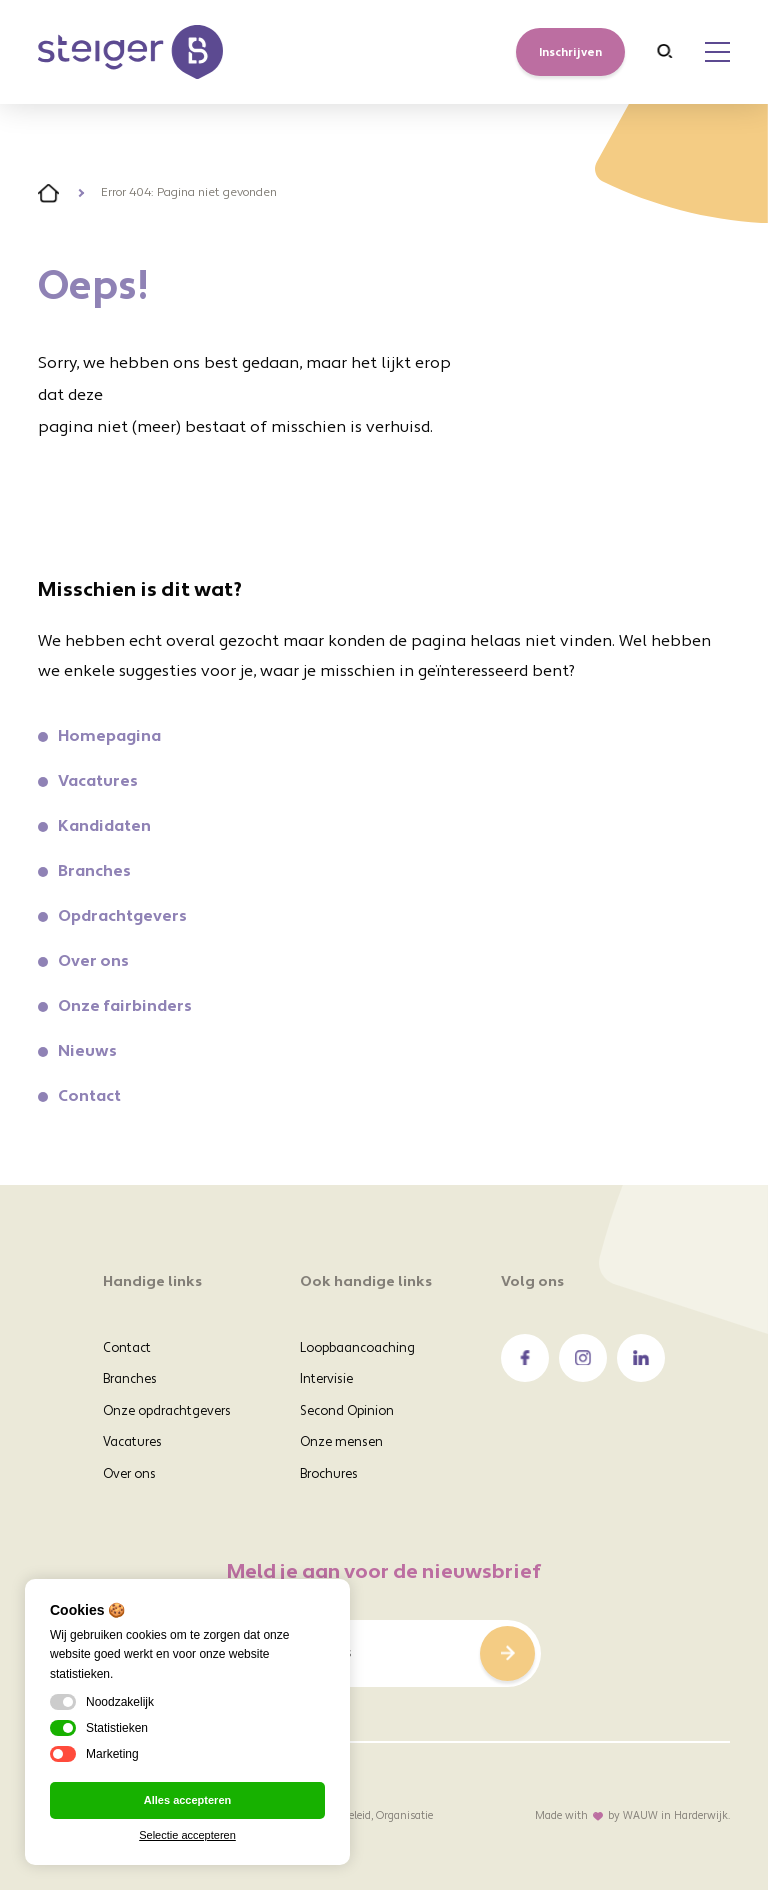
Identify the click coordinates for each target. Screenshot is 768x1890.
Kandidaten (104, 827)
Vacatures (98, 782)
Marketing (94, 1754)
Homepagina (109, 737)
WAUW (640, 1817)
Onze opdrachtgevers (167, 1412)
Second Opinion (347, 1412)
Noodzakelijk (102, 1702)
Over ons (93, 962)
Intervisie (326, 1380)
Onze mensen (341, 1443)
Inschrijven (570, 53)
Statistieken (99, 1728)
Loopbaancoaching (357, 1349)
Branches (94, 872)
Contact (89, 1097)
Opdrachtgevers (122, 917)
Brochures (329, 1475)
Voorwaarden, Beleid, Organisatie (353, 1816)
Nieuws (87, 1052)
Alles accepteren (187, 1800)
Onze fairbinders (125, 1007)
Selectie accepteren (187, 1835)
